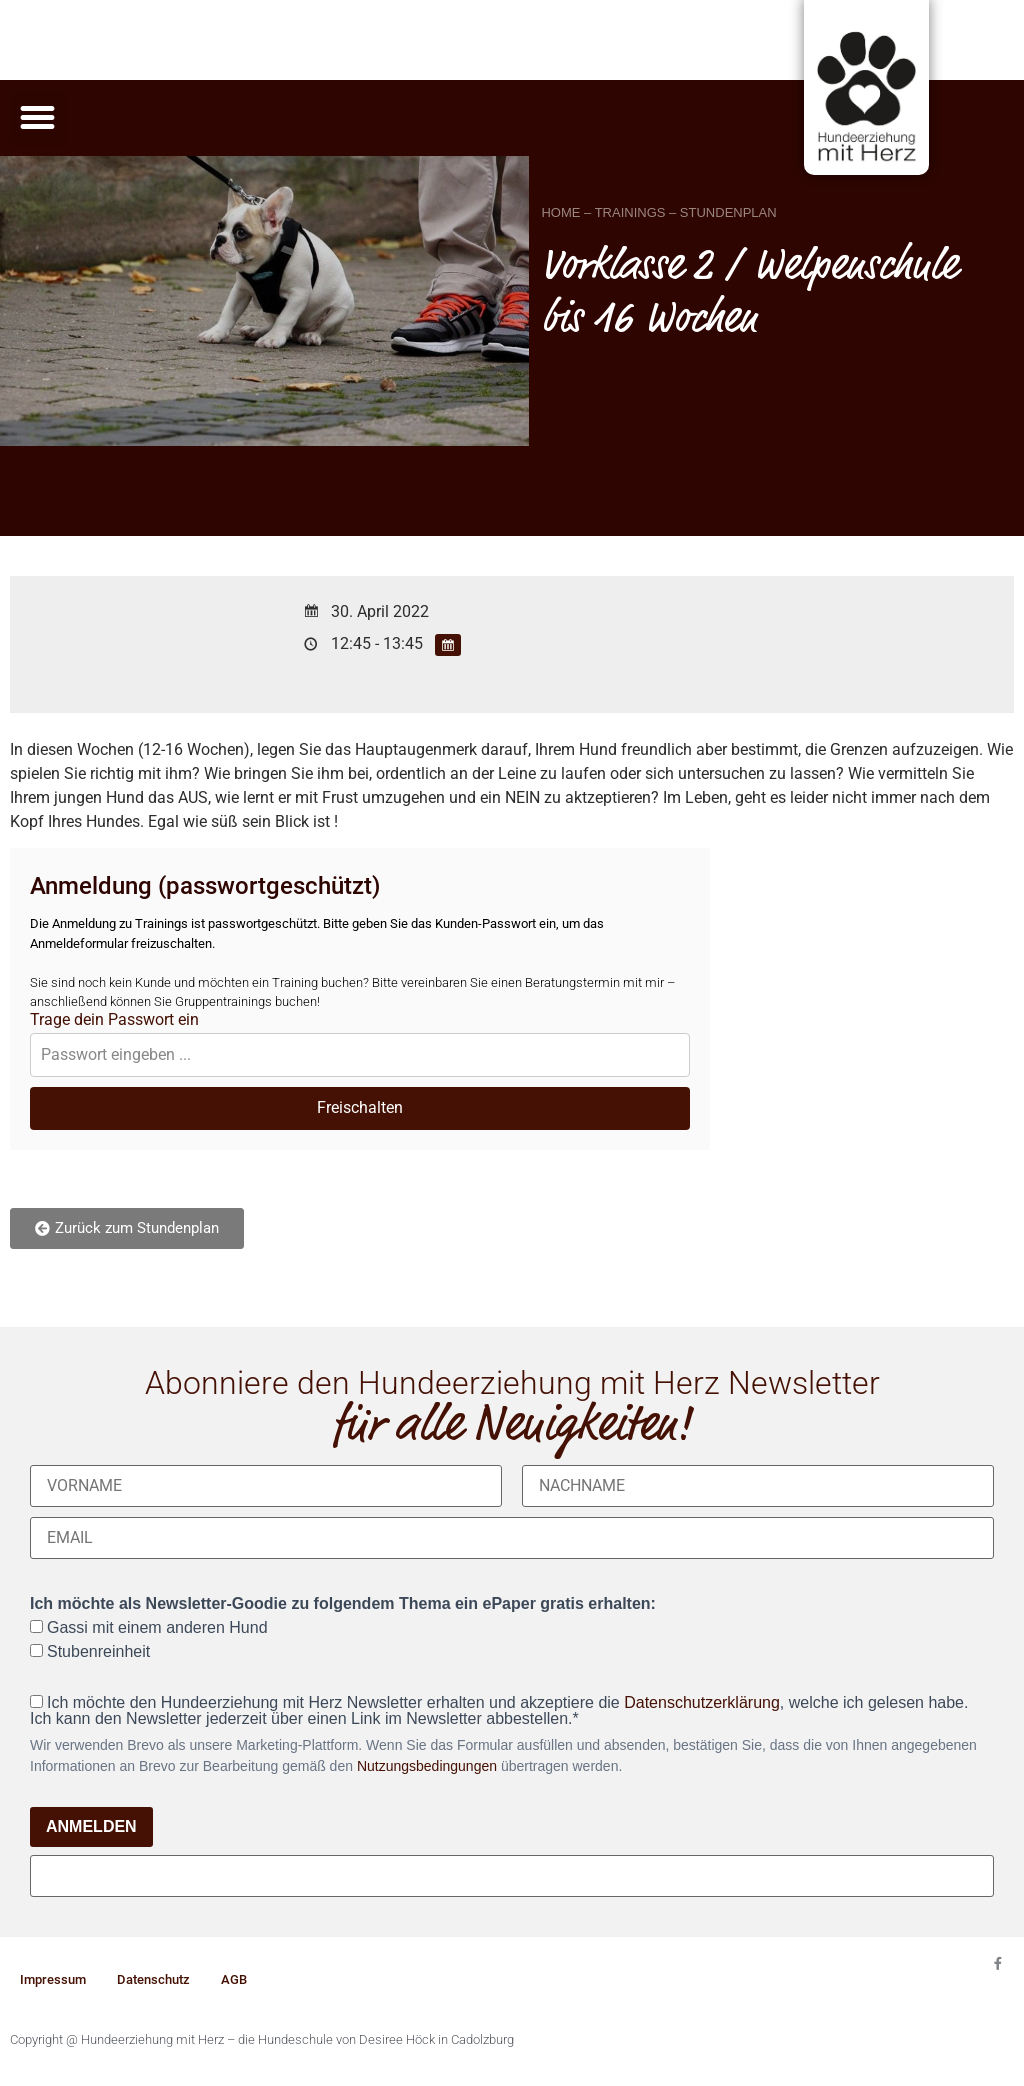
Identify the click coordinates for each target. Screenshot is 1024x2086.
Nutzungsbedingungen (427, 1766)
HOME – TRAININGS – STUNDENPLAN (658, 212)
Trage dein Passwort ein (114, 1020)
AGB (234, 1979)
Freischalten (360, 1107)
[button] (38, 118)
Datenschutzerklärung (702, 1702)
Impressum (53, 1979)
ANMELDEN (91, 1826)
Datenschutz (153, 1979)
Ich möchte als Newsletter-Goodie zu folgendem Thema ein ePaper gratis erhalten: (343, 1604)
